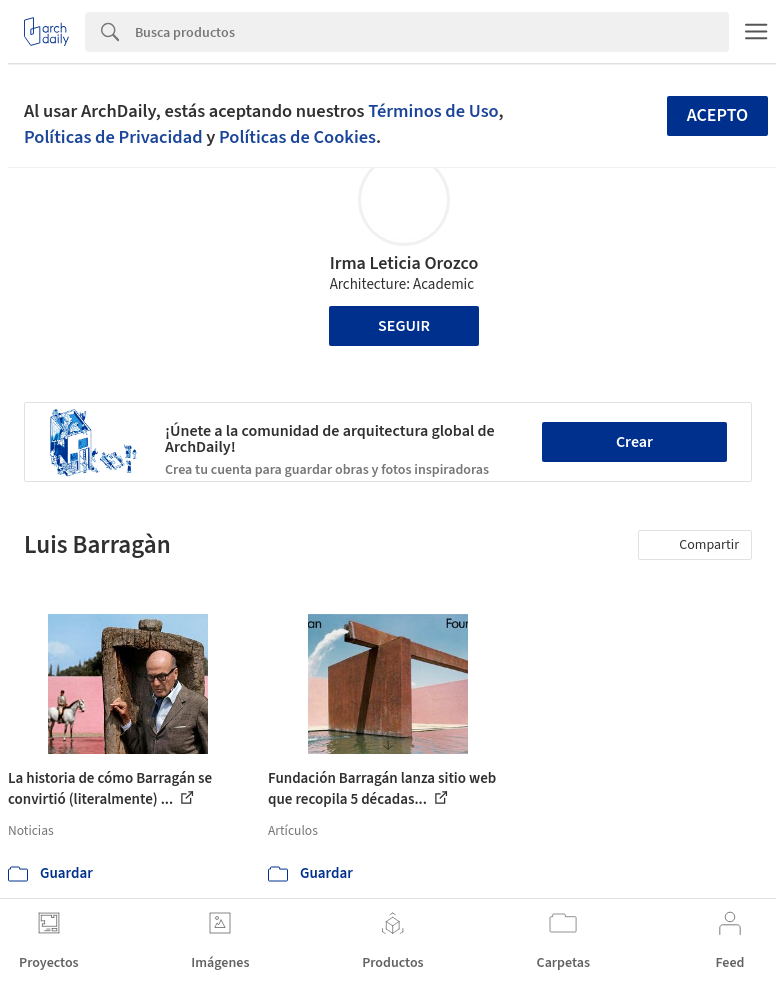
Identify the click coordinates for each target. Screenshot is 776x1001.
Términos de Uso (433, 111)
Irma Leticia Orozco (404, 263)
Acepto (718, 115)
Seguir (404, 326)
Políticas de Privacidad (113, 137)
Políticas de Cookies (297, 137)
